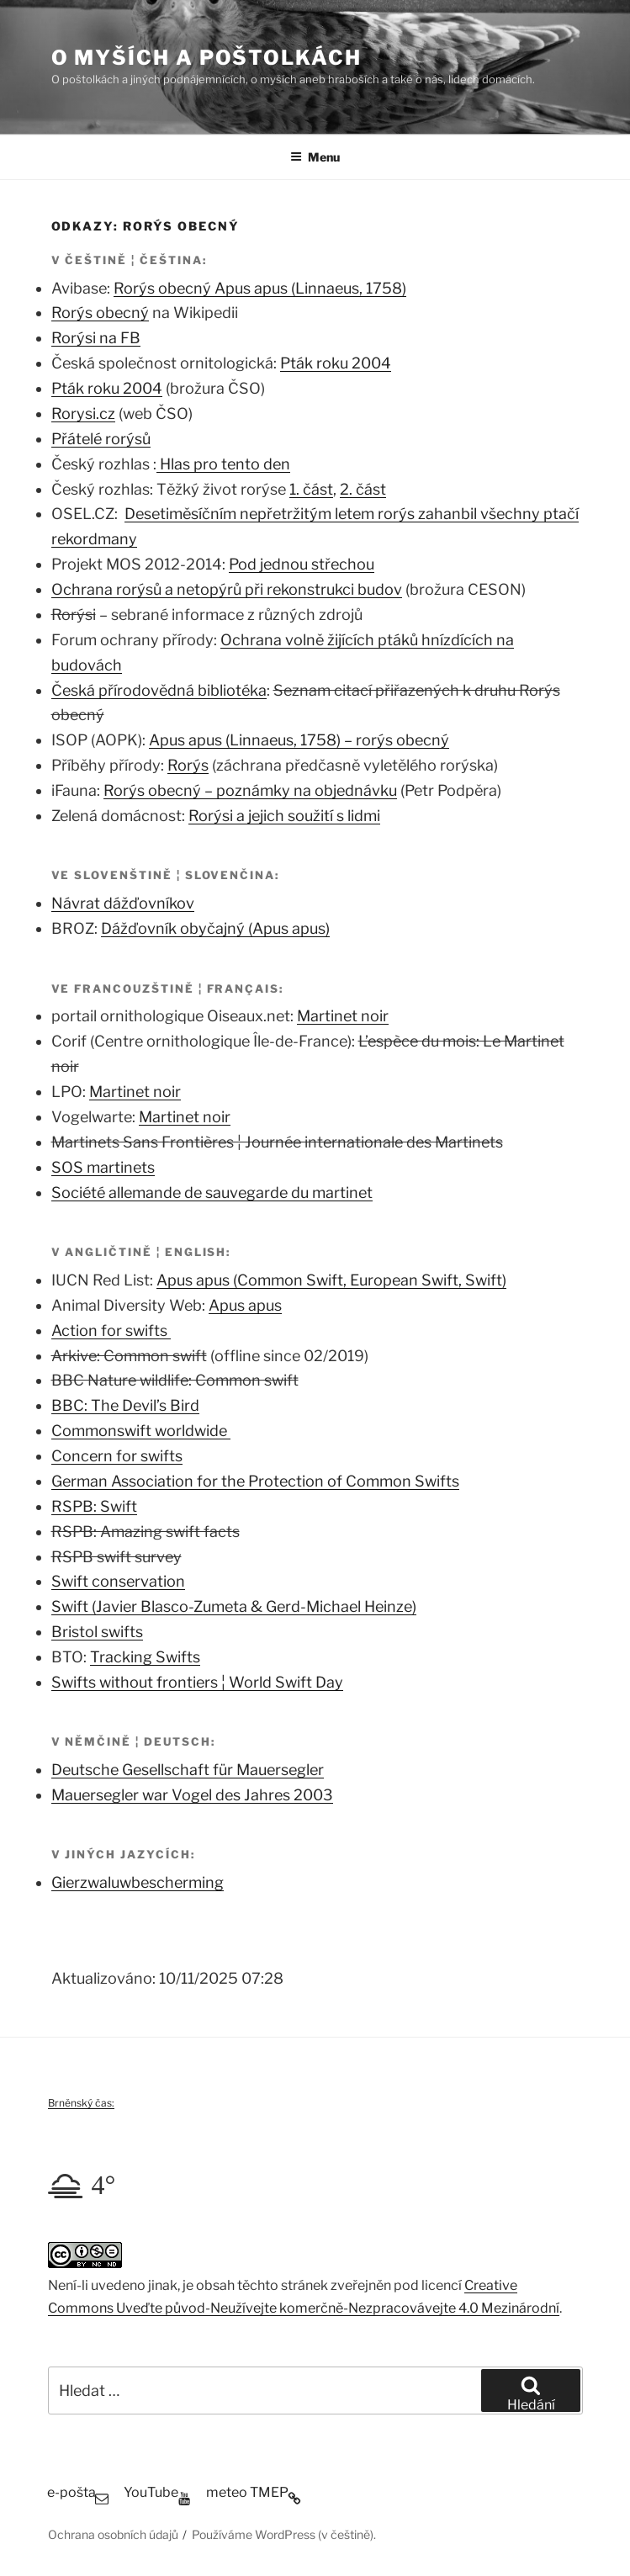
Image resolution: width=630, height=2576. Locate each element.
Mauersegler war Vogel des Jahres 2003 (192, 1795)
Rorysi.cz (83, 413)
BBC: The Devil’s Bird (125, 1405)
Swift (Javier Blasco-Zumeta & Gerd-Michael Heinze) (233, 1606)
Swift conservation (118, 1581)
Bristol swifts (97, 1631)
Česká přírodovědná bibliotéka (159, 690)
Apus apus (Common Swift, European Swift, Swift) (331, 1280)
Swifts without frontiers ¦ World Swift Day (197, 1682)
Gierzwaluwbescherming (137, 1882)
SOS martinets (103, 1167)
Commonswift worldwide (140, 1430)
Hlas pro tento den (223, 464)
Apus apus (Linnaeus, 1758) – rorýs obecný (299, 740)
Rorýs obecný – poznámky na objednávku (250, 790)
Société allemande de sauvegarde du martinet (212, 1192)
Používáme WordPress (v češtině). (284, 2534)
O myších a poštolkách (206, 57)
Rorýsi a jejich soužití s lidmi (284, 815)
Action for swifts (111, 1330)
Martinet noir (343, 1016)
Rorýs (188, 765)
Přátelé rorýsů (101, 439)
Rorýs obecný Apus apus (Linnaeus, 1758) (260, 288)
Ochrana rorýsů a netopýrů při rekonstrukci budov (226, 589)
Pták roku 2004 (335, 363)
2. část (363, 489)
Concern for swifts (117, 1456)
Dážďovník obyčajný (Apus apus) (215, 928)
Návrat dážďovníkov (122, 903)
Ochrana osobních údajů (113, 2534)
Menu (315, 157)
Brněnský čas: (81, 2102)
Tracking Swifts (145, 1657)
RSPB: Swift (94, 1506)
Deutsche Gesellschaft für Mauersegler (187, 1769)
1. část (311, 489)
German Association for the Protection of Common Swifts (255, 1481)
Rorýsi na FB (95, 338)
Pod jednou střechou (301, 564)
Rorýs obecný (100, 312)
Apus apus (245, 1305)
